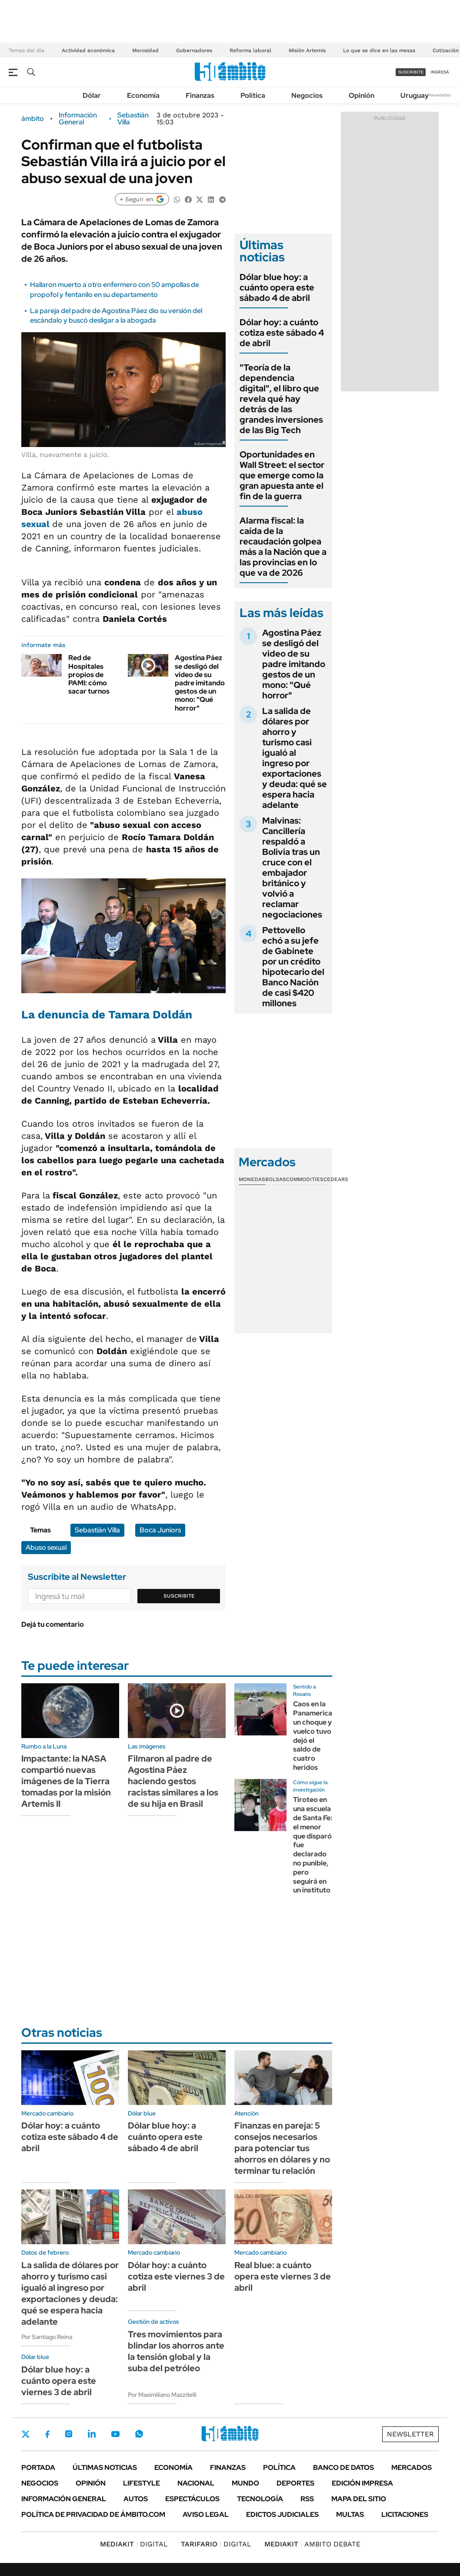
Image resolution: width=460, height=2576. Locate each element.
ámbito (32, 118)
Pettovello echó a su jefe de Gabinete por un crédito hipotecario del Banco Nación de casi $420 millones (293, 966)
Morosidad (145, 50)
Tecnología (260, 2498)
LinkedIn (92, 2434)
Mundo (245, 2483)
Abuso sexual (46, 1547)
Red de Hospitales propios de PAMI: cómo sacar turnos (89, 674)
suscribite (410, 72)
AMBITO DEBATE (312, 2544)
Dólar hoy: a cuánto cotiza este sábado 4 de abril (282, 333)
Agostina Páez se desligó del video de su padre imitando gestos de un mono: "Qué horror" (200, 682)
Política (252, 95)
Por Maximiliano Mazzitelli (162, 2395)
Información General (78, 119)
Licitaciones (404, 2514)
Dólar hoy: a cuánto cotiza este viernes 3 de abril (176, 2276)
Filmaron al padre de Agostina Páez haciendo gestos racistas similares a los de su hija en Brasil (173, 1781)
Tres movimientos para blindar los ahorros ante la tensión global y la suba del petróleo (176, 2351)
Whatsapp (139, 2434)
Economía (143, 95)
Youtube (115, 2434)
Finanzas (200, 95)
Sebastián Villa (133, 119)
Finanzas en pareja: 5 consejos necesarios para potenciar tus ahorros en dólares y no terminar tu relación (282, 2148)
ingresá (439, 72)
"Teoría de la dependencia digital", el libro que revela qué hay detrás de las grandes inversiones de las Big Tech (281, 399)
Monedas (252, 1179)
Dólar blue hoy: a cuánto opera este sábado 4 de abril (277, 287)
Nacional (195, 2483)
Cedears (335, 1179)
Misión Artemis (307, 50)
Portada (38, 2467)
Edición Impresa (362, 2483)
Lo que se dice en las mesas (379, 50)
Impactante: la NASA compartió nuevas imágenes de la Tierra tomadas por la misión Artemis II (66, 1781)
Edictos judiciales (282, 2514)
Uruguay (414, 95)
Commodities (304, 1179)
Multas (350, 2514)
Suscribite (179, 1596)
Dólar (92, 95)
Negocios (307, 95)
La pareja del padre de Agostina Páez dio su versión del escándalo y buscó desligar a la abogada (116, 315)
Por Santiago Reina (46, 2337)
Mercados (411, 2467)
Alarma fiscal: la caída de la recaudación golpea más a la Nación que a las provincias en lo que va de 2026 (283, 546)
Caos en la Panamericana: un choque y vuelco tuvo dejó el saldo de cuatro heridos (317, 1735)
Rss (307, 2498)
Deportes (295, 2483)
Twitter (25, 2434)
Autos (135, 2498)
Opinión (361, 95)
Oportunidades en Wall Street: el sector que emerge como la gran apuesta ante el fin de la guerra (282, 475)
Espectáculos (192, 2498)
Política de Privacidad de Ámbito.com (93, 2514)
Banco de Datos (343, 2467)
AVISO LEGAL (206, 2514)
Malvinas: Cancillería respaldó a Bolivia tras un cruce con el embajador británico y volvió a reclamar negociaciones (292, 867)
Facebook (47, 2434)
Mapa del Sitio (358, 2498)
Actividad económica (88, 50)
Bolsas (275, 1179)
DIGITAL (134, 2544)
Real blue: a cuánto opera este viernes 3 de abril (282, 2276)
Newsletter (440, 95)
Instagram (69, 2434)
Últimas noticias (105, 2467)
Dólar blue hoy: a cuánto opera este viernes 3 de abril (58, 2381)
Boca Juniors (160, 1530)
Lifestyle (141, 2483)
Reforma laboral (250, 50)
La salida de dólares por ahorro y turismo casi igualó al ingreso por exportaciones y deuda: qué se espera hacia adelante (294, 758)
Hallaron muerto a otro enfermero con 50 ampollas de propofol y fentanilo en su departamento (114, 289)
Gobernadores (194, 50)
